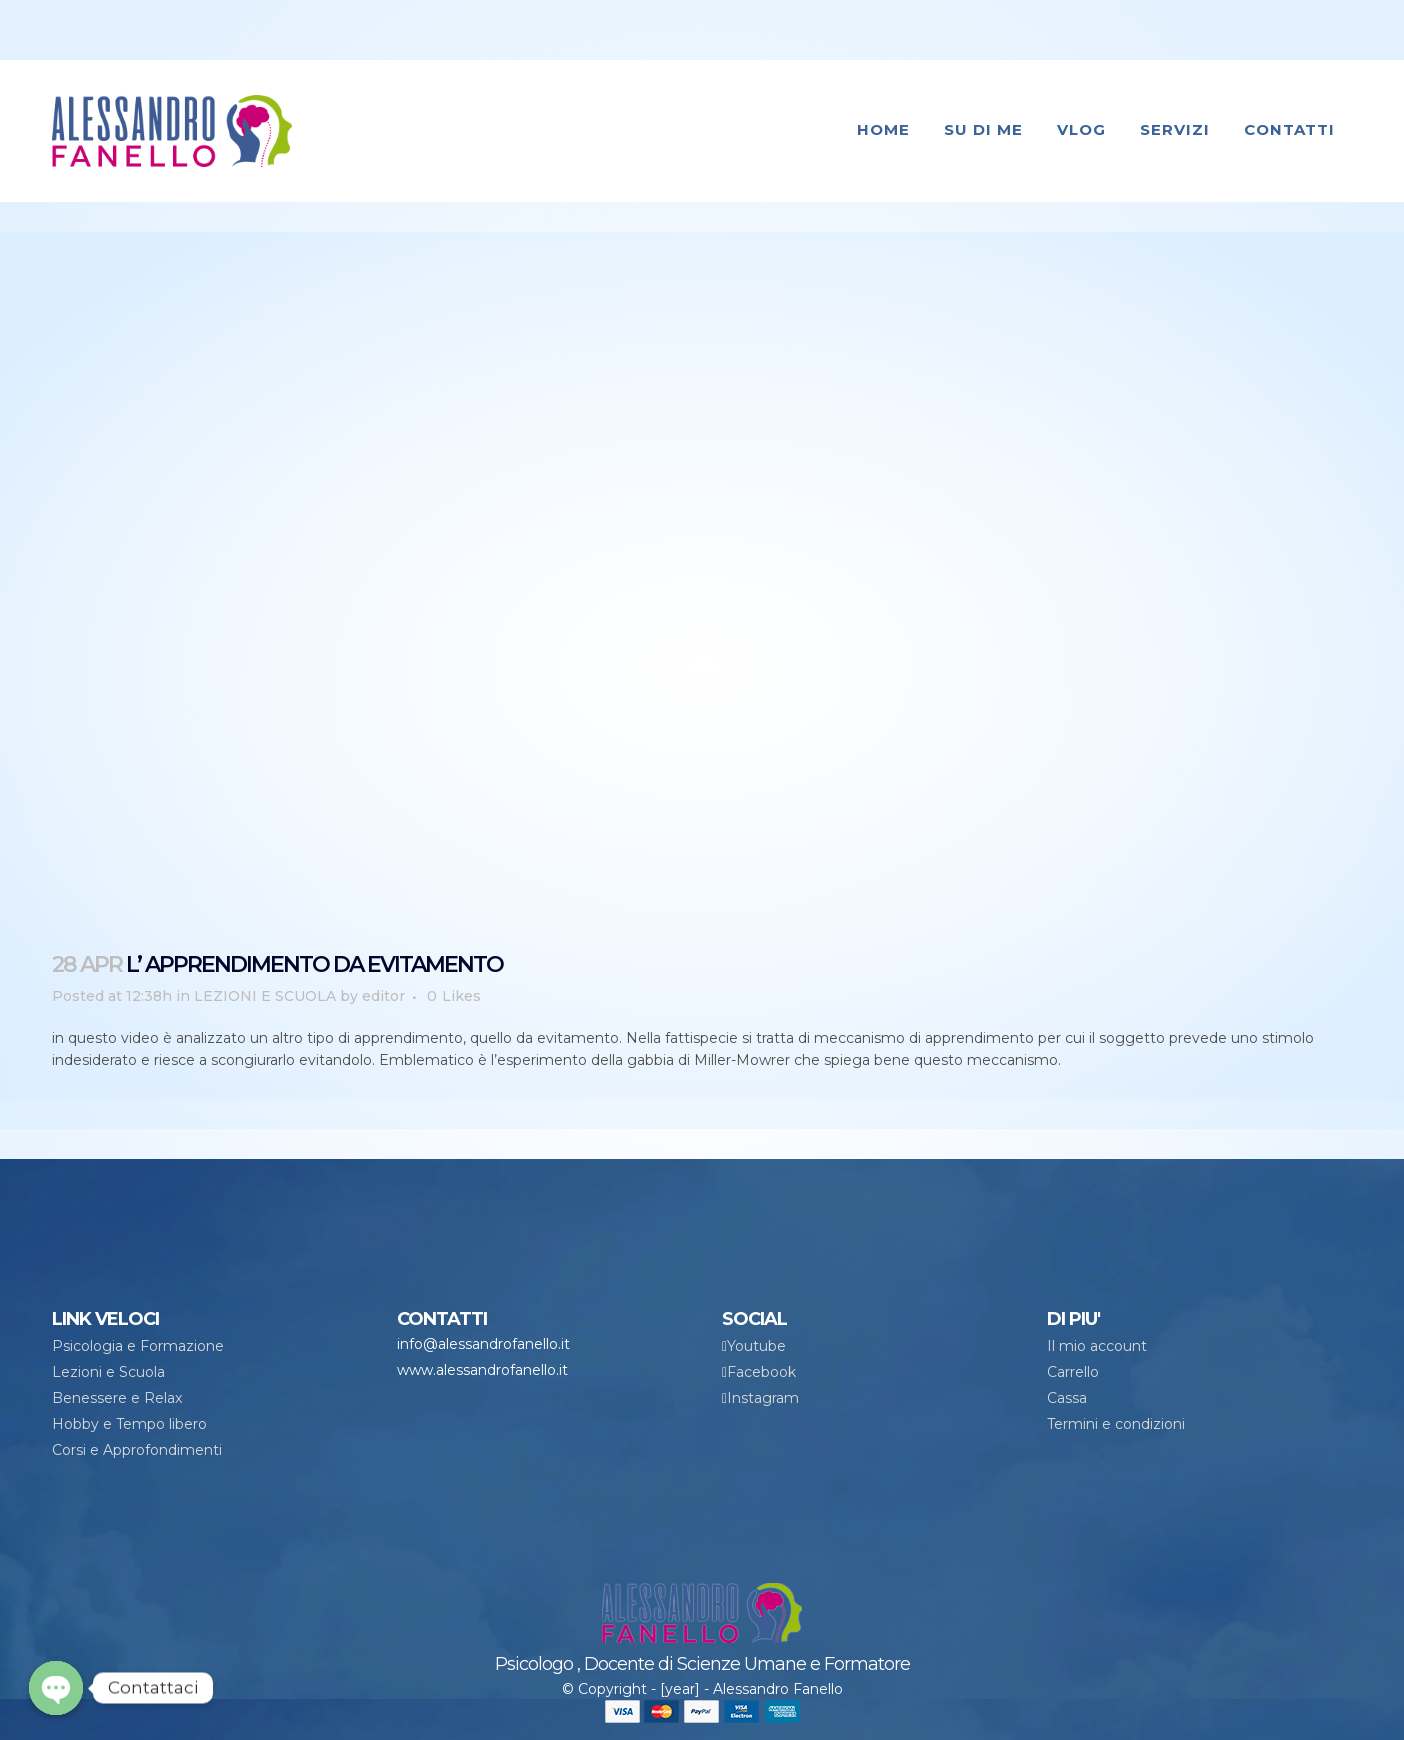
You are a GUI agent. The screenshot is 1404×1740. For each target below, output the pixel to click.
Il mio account (1097, 1346)
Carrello (1073, 1372)
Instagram (763, 1398)
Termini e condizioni (1116, 1424)
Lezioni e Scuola (108, 1372)
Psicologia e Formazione (138, 1346)
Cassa (1067, 1398)
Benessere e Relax (117, 1398)
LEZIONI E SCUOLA (265, 996)
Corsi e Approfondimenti (137, 1450)
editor (383, 996)
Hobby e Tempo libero (129, 1424)
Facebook (761, 1372)
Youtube (756, 1346)
